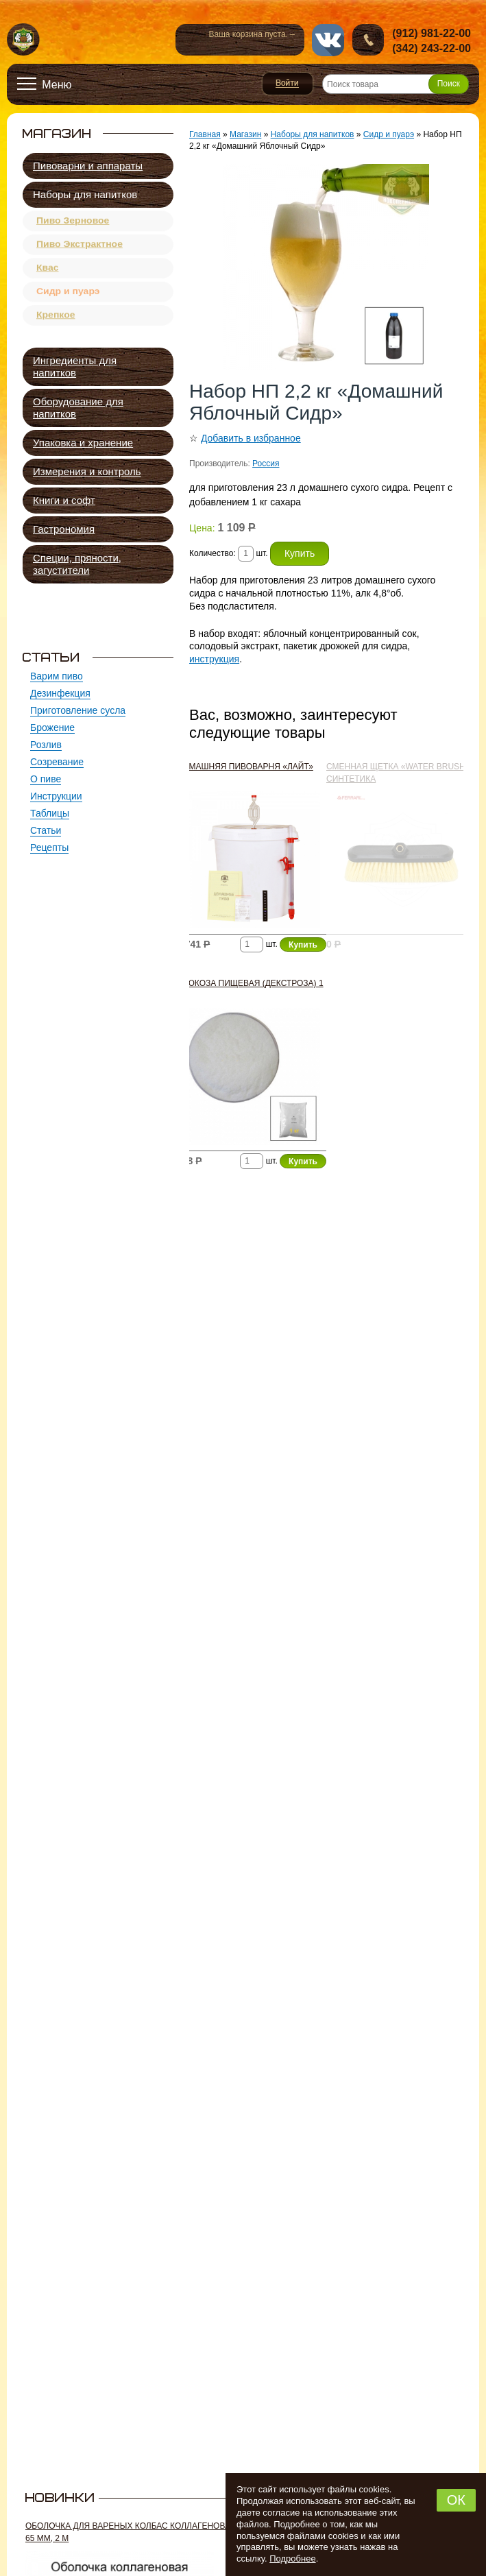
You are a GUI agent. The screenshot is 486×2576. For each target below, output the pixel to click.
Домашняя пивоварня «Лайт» (245, 766)
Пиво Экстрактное (79, 248)
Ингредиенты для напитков (75, 366)
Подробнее (292, 2558)
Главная (205, 134)
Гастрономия (64, 529)
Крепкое (55, 329)
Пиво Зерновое (72, 222)
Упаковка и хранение (83, 442)
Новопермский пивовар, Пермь (23, 40)
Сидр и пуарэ (67, 302)
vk (328, 40)
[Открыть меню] (44, 84)
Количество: (213, 553)
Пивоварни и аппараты (88, 165)
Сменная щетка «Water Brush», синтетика (399, 773)
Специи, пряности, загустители (77, 564)
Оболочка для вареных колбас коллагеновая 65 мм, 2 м (130, 2532)
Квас (47, 275)
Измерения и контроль (87, 471)
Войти (287, 84)
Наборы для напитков (85, 194)
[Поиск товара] (395, 84)
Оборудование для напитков (78, 408)
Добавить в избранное (251, 438)
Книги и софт (64, 500)
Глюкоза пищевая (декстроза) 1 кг (250, 989)
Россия (265, 463)
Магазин (245, 134)
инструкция (214, 658)
